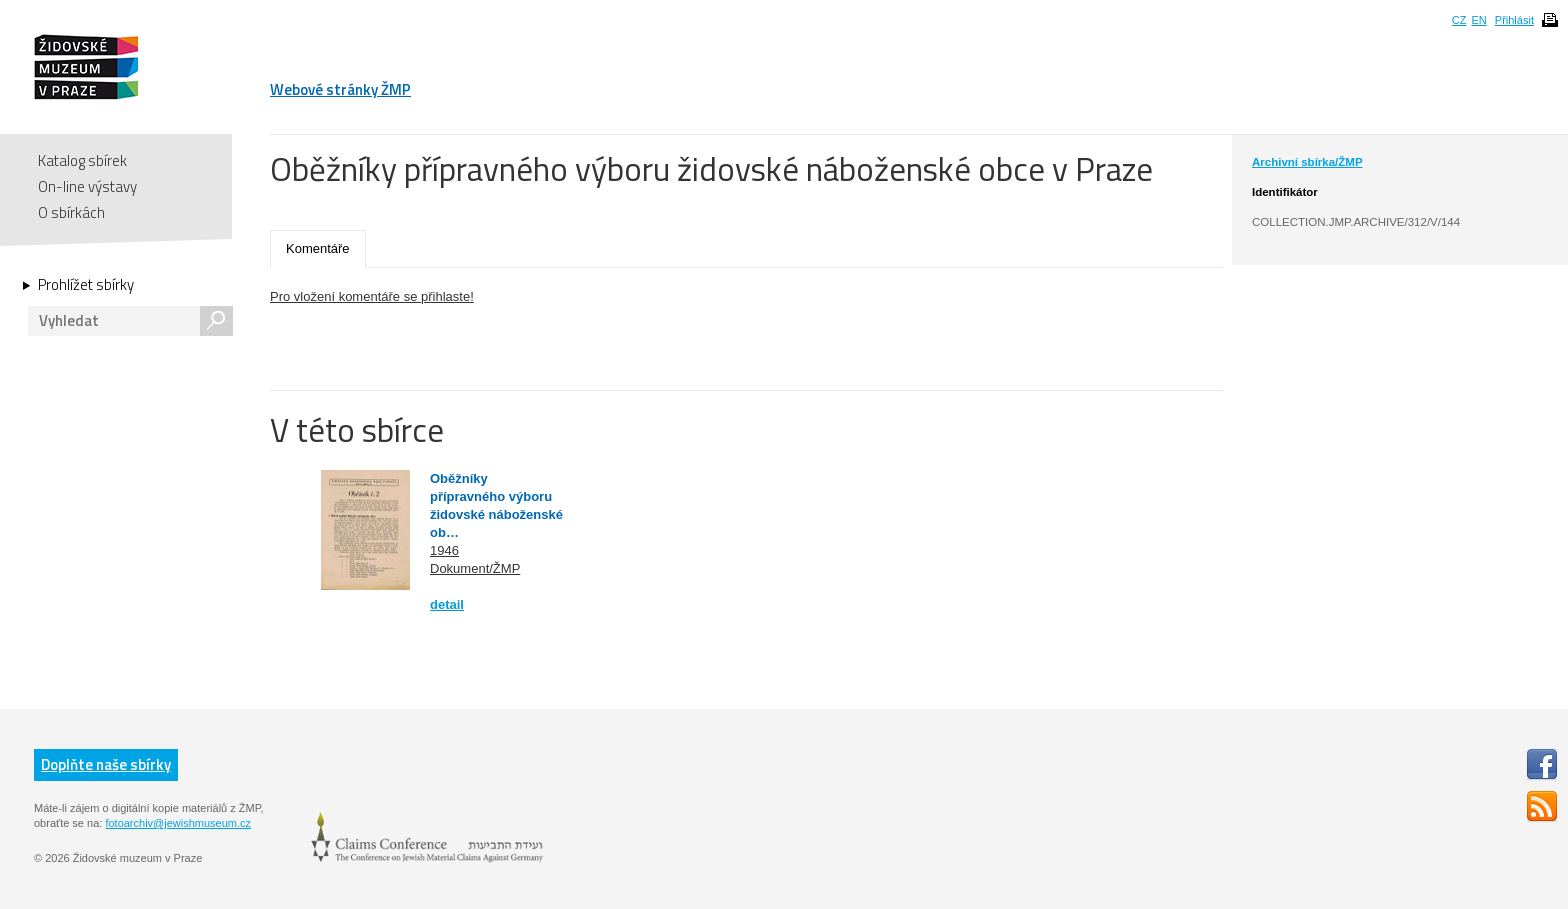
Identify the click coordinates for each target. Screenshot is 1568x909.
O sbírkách (71, 212)
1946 (444, 550)
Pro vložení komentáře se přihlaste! (372, 296)
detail (447, 604)
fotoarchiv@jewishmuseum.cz (178, 823)
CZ (1459, 20)
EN (1478, 20)
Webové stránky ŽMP (340, 89)
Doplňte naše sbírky (106, 764)
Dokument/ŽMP (475, 568)
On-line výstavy (87, 186)
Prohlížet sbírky (86, 285)
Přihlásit (1514, 20)
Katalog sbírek (82, 160)
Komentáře (318, 248)
